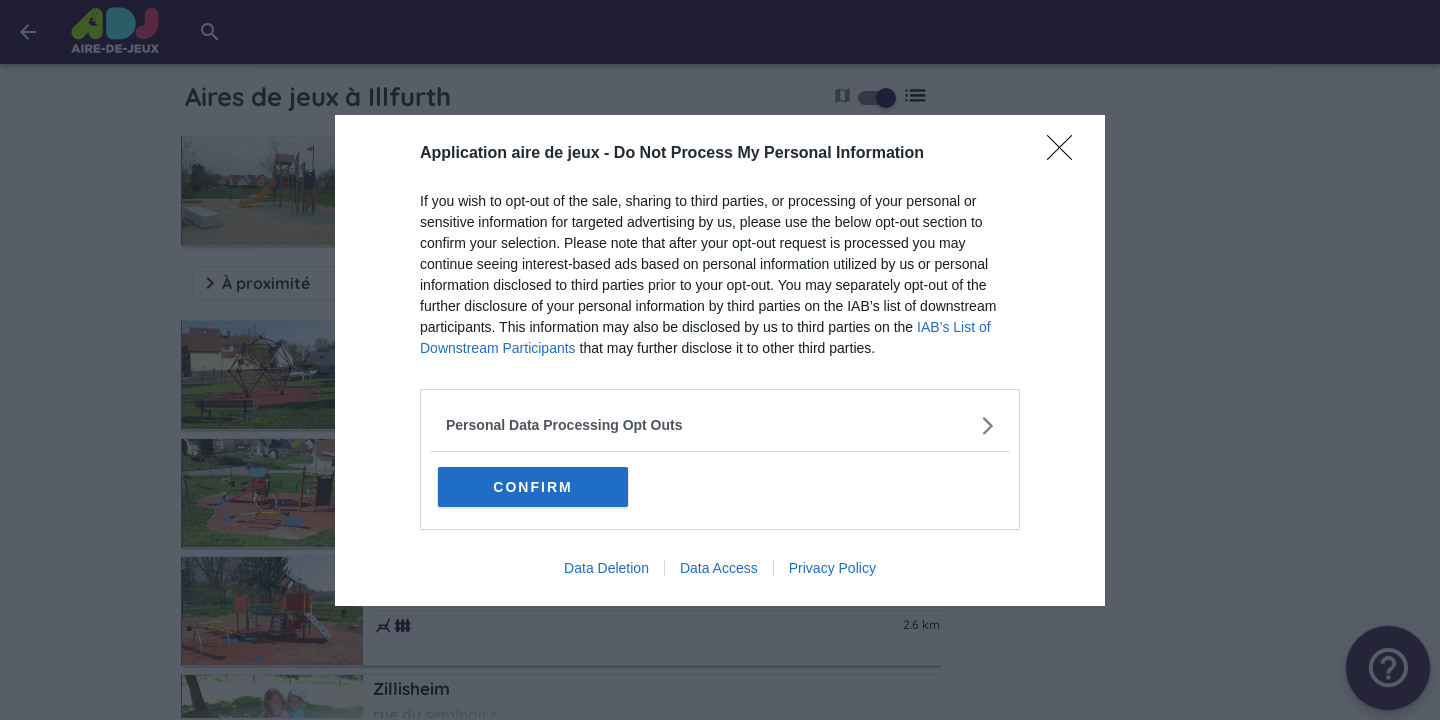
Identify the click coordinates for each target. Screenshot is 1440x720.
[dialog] (720, 360)
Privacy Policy (832, 568)
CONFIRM (532, 487)
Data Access (719, 568)
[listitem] (720, 425)
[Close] (1066, 154)
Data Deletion (606, 568)
